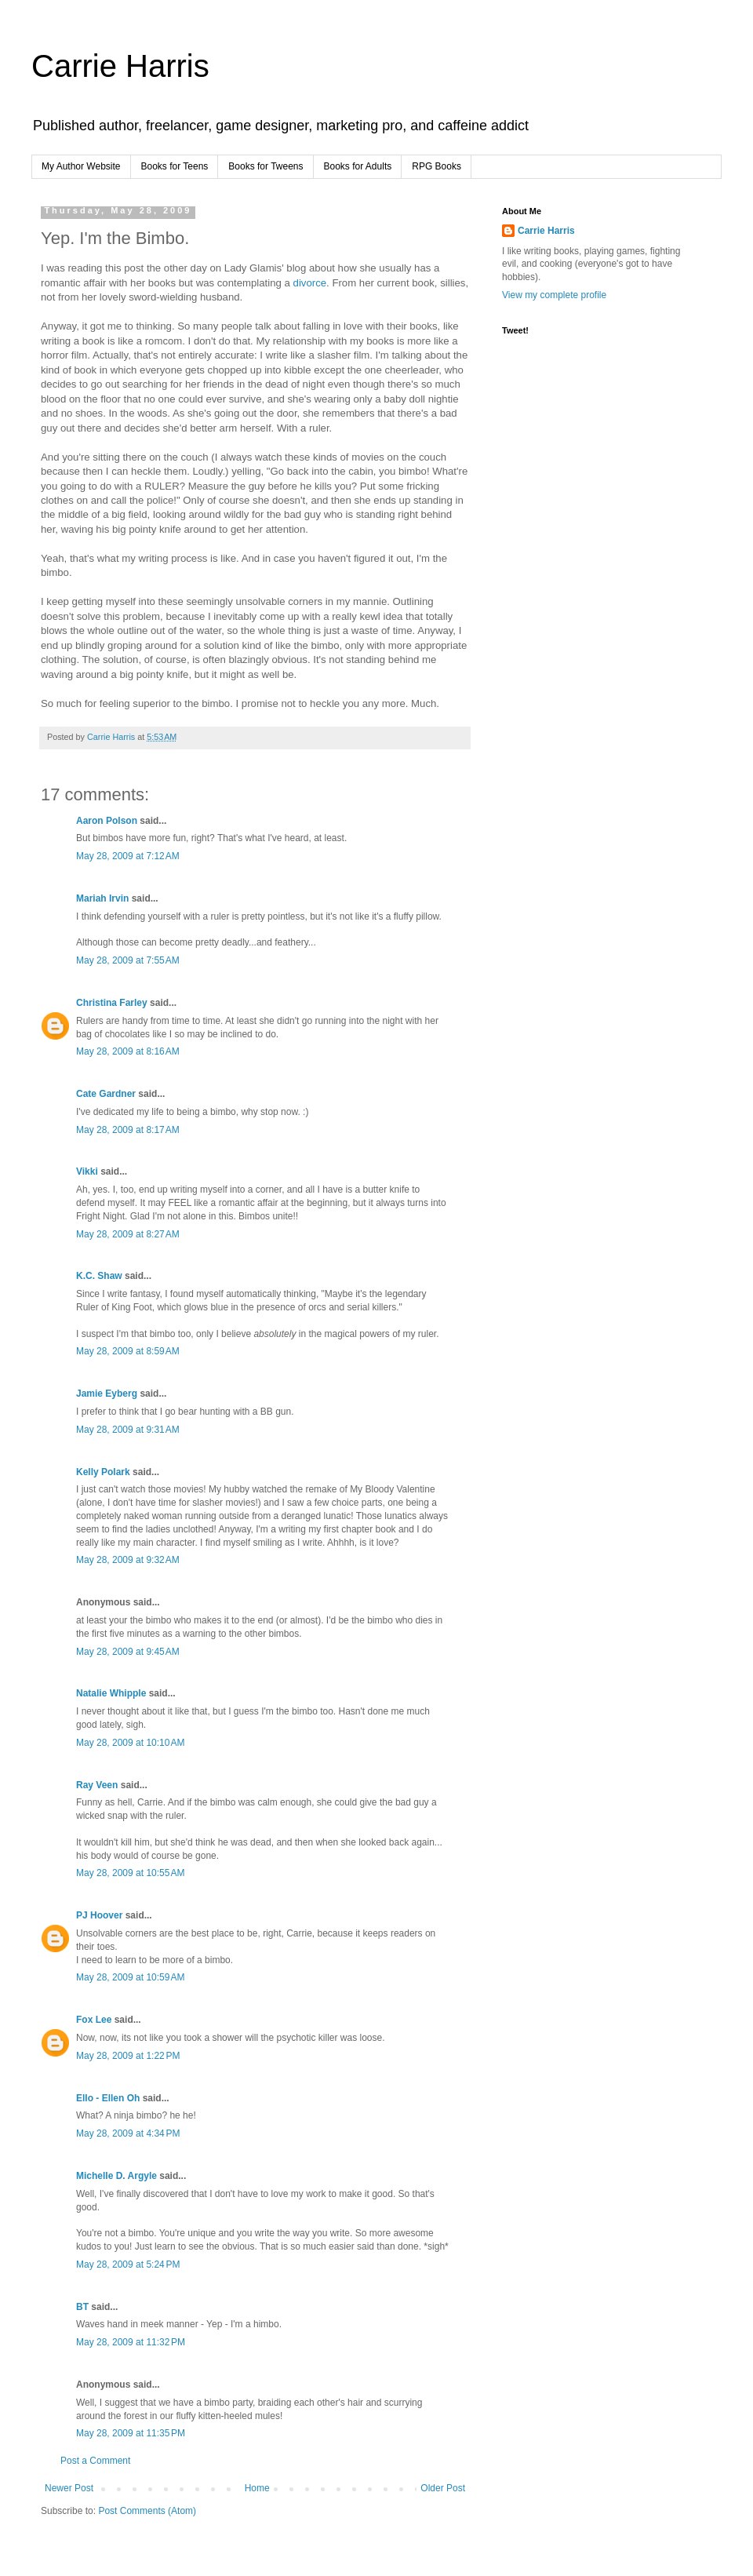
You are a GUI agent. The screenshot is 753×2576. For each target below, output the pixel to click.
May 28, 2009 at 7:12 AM (128, 856)
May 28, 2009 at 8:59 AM (128, 1351)
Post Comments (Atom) (147, 2510)
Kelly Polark (103, 1472)
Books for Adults (358, 166)
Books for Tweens (265, 166)
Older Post (442, 2488)
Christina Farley (111, 1002)
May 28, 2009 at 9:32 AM (128, 1559)
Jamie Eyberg (106, 1393)
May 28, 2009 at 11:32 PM (130, 2342)
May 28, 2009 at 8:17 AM (128, 1129)
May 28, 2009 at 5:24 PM (128, 2264)
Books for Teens (175, 166)
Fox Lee (93, 2019)
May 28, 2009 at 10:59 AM (130, 1977)
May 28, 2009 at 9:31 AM (128, 1429)
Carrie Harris (120, 66)
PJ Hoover (99, 1915)
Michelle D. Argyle (116, 2175)
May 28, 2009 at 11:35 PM (130, 2433)
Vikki (88, 1171)
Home (257, 2488)
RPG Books (436, 166)
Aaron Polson (106, 820)
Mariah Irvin (102, 898)
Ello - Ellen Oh (108, 2098)
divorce (310, 283)
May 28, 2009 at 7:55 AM (128, 960)
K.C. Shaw (99, 1275)
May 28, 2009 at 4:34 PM (128, 2133)
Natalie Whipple (111, 1693)
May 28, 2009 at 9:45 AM (128, 1651)
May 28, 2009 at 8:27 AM (128, 1234)
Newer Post (69, 2488)
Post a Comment (95, 2460)
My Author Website (81, 166)
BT (82, 2306)
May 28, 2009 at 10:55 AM (130, 1872)
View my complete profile (554, 295)
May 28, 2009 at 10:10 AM (130, 1742)
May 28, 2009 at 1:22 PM (128, 2055)
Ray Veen (97, 1785)
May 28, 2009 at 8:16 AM (128, 1051)
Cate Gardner (106, 1093)
